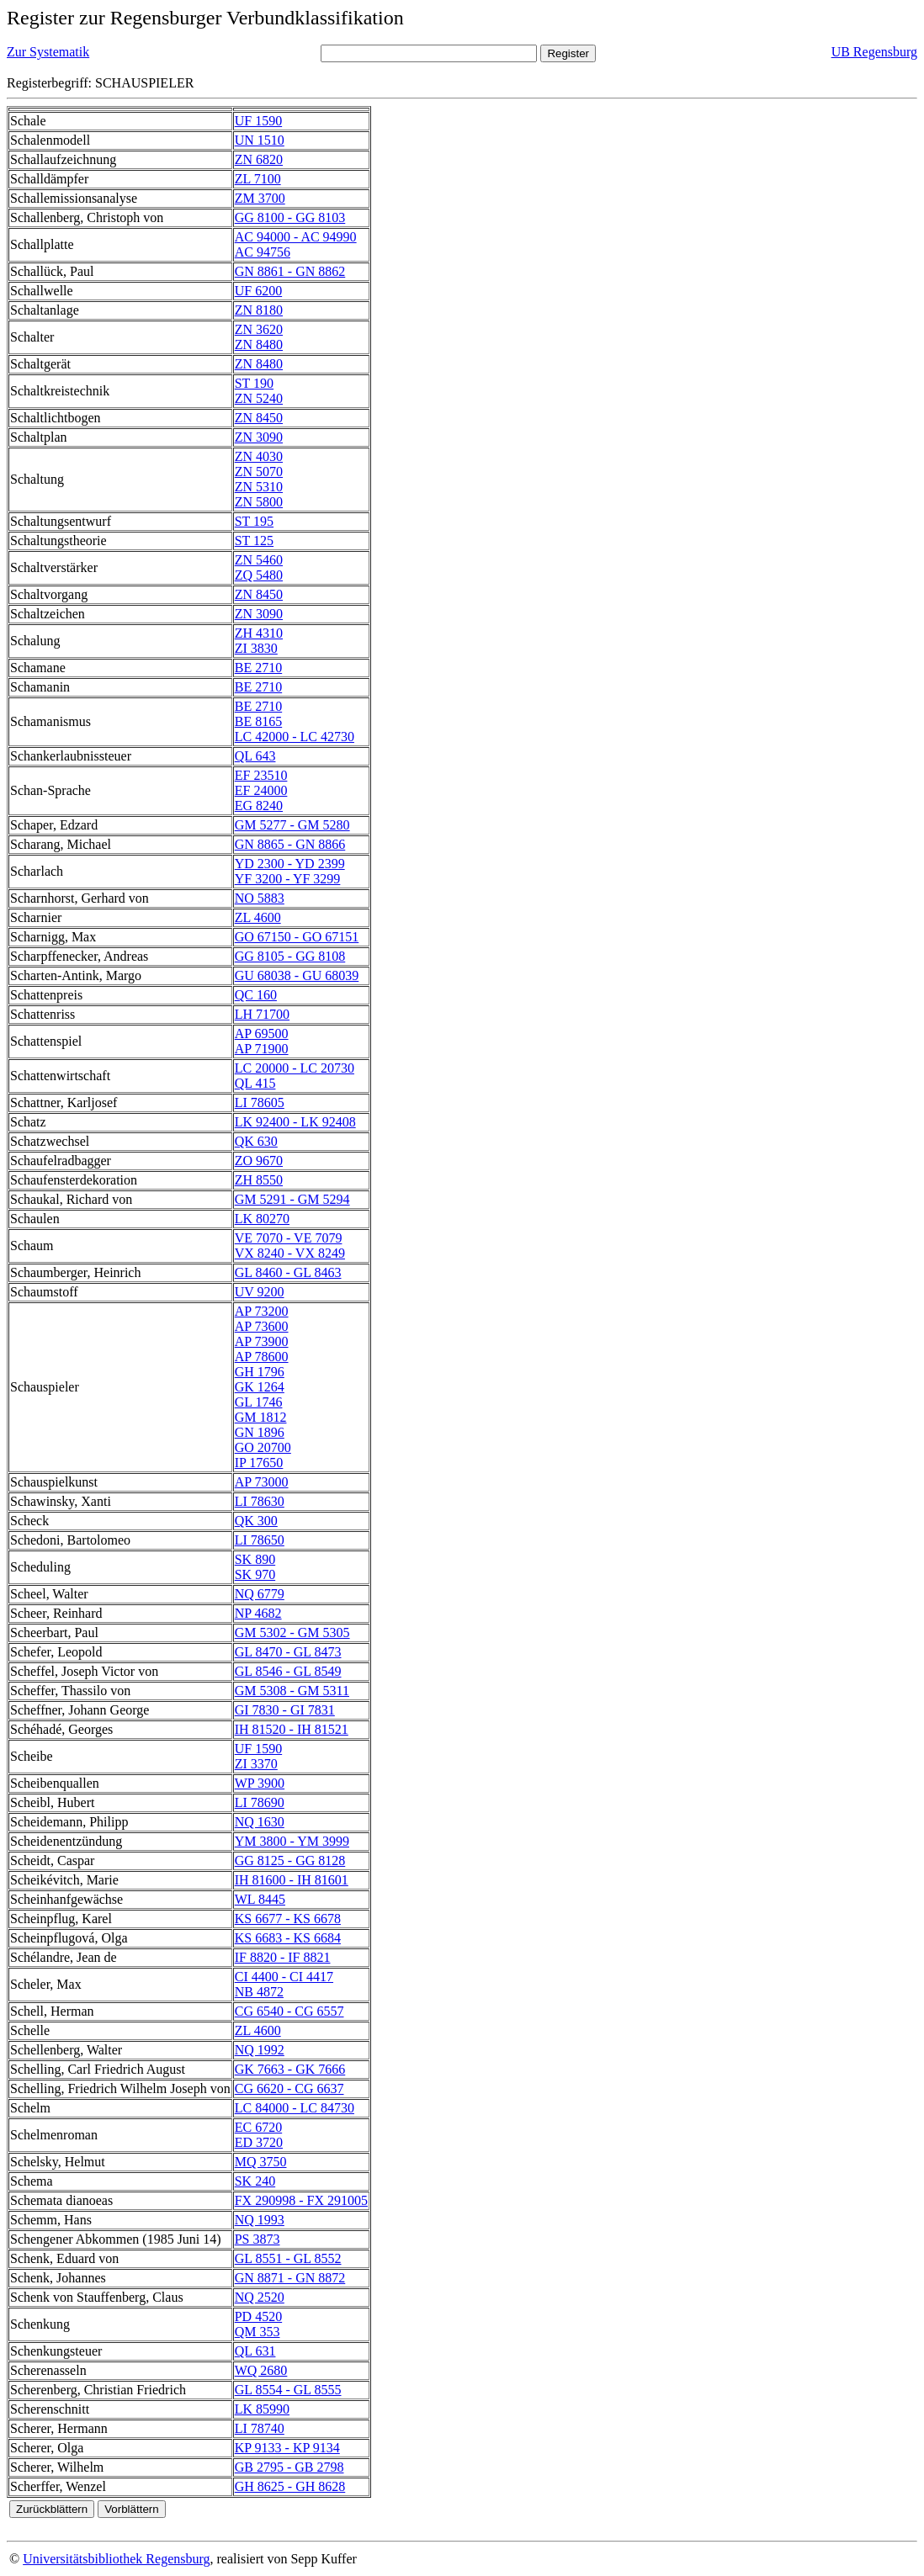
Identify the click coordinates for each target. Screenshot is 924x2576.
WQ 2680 (261, 2370)
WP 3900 (259, 1783)
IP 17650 (259, 1462)
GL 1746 (259, 1402)
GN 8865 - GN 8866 (290, 844)
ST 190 (254, 383)
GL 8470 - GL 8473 (288, 1652)
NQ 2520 (259, 2297)
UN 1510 (259, 140)
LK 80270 (262, 1218)
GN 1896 (259, 1432)
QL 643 (255, 756)
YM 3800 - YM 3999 (292, 1841)
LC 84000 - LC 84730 (294, 2108)
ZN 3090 (259, 437)
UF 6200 (258, 291)
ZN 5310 (259, 487)
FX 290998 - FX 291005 (301, 2200)
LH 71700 (262, 1014)
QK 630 (256, 1141)
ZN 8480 (259, 344)
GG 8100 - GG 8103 (290, 217)
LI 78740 (259, 2428)
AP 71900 (262, 1049)
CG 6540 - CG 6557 (289, 2011)
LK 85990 (262, 2409)
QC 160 (256, 995)
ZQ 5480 (259, 575)
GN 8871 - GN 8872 (290, 2278)
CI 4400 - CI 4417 (284, 1976)
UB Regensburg (874, 52)
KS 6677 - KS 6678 (288, 1918)
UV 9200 (259, 1292)
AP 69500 (262, 1033)
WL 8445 (260, 1899)
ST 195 (254, 521)
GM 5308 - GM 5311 (292, 1690)
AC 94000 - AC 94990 (296, 237)
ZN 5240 (259, 398)
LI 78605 (259, 1102)
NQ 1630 (259, 1822)
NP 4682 (258, 1613)
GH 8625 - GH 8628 (290, 2486)
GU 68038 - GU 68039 (297, 975)
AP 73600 (262, 1326)
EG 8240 (259, 805)
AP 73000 (262, 1482)
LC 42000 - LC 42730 (294, 736)
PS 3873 (257, 2239)
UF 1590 (258, 121)
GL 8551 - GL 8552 (288, 2258)
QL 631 (255, 2351)
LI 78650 (259, 1540)
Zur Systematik (48, 52)
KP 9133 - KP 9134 (287, 2448)
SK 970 (255, 1574)
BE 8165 (258, 721)
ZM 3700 (260, 198)
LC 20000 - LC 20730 (294, 1068)
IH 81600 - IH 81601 (291, 1880)
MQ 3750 (261, 2162)
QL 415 (255, 1083)
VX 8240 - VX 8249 (290, 1253)
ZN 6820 (259, 159)
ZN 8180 (259, 310)
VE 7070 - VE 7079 (289, 1238)
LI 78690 (259, 1802)
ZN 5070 (259, 471)
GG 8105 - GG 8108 (290, 956)
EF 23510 (261, 775)
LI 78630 (259, 1501)
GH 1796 (259, 1372)
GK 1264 (259, 1387)
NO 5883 (259, 898)
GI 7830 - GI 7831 (285, 1710)
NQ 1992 (259, 2050)
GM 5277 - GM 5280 (292, 825)
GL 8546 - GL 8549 (288, 1671)
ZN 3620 (259, 329)
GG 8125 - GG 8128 (290, 1860)
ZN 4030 (259, 456)
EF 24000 (261, 790)
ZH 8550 (259, 1180)
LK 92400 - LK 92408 (295, 1122)
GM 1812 (261, 1417)
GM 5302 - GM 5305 (292, 1632)
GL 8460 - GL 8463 (288, 1272)
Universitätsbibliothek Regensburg (116, 2559)
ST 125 (254, 540)
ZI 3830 (256, 648)
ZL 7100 (258, 179)
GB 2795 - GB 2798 (289, 2467)
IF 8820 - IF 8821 (283, 1957)
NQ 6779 (259, 1594)
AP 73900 (262, 1341)
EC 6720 (258, 2127)
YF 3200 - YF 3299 (288, 879)
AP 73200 (262, 1311)
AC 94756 (262, 252)
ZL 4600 (258, 917)
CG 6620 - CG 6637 (289, 2088)
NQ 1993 (259, 2220)
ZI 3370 (256, 1764)
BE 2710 (258, 667)
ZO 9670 (259, 1160)
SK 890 (255, 1559)
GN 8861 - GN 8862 (290, 271)
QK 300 (256, 1520)
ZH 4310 (259, 633)
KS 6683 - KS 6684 (288, 1938)
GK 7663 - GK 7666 (290, 2069)
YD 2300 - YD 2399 (290, 863)
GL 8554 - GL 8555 (288, 2390)
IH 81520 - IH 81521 (291, 1729)
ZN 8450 (259, 418)
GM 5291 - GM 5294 (292, 1199)
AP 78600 (262, 1356)
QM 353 (257, 2331)
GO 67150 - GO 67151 (297, 937)
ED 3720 (259, 2142)
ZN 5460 (259, 560)
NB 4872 (259, 1992)
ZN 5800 (259, 502)
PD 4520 (258, 2316)
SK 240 (255, 2181)
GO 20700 (263, 1447)
